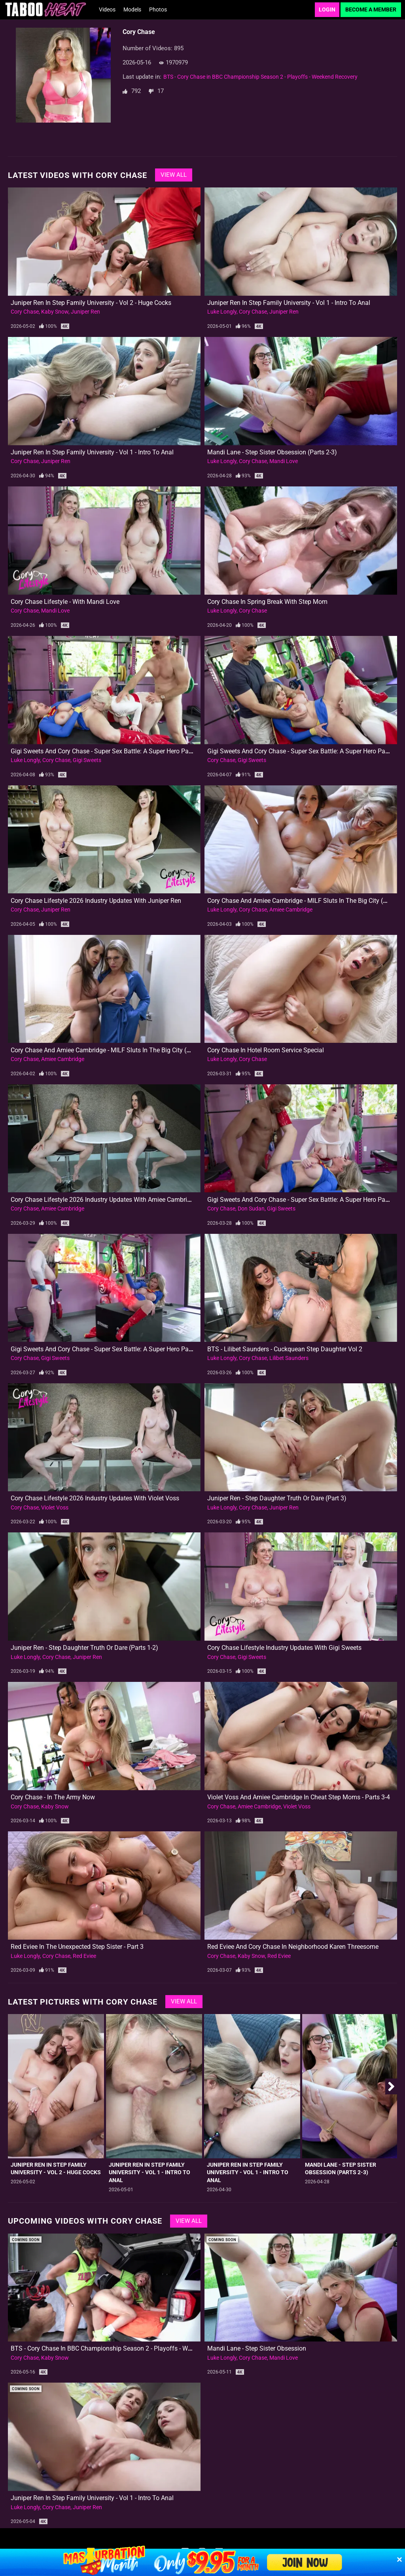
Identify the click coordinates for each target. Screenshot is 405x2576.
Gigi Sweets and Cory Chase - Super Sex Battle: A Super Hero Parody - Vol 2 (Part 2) (126, 751)
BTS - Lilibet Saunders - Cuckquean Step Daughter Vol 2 (284, 1349)
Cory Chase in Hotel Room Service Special (265, 1050)
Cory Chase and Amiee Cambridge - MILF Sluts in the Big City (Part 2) (304, 900)
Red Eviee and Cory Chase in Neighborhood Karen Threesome (293, 1946)
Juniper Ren (85, 311)
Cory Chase (25, 311)
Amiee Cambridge (290, 909)
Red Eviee (84, 1956)
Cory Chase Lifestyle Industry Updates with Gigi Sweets (284, 1647)
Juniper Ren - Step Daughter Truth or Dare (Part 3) (276, 1498)
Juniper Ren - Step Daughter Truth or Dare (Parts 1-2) (84, 1647)
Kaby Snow (54, 311)
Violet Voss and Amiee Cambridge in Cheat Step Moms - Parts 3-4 (298, 1797)
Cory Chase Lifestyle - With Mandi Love (65, 601)
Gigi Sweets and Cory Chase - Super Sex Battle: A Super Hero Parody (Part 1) (117, 1349)
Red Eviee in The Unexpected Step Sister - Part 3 (77, 1946)
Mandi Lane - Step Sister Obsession (256, 2348)
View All (174, 174)
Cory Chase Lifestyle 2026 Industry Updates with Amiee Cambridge (104, 1199)
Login (327, 9)
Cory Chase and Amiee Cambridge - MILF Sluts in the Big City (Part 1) (108, 1050)
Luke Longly (222, 311)
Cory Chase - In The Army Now (53, 1797)
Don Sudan (251, 1208)
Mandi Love (283, 461)
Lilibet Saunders (288, 1358)
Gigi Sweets (87, 760)
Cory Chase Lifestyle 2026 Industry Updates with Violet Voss (95, 1498)
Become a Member (370, 9)
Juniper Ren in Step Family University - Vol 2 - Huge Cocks (91, 302)
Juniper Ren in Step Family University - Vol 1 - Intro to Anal (288, 302)
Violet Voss (54, 1507)
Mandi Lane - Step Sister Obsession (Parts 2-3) (272, 452)
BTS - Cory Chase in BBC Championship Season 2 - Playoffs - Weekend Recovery (260, 77)
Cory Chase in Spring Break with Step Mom (267, 601)
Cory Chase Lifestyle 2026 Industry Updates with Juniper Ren (96, 900)
